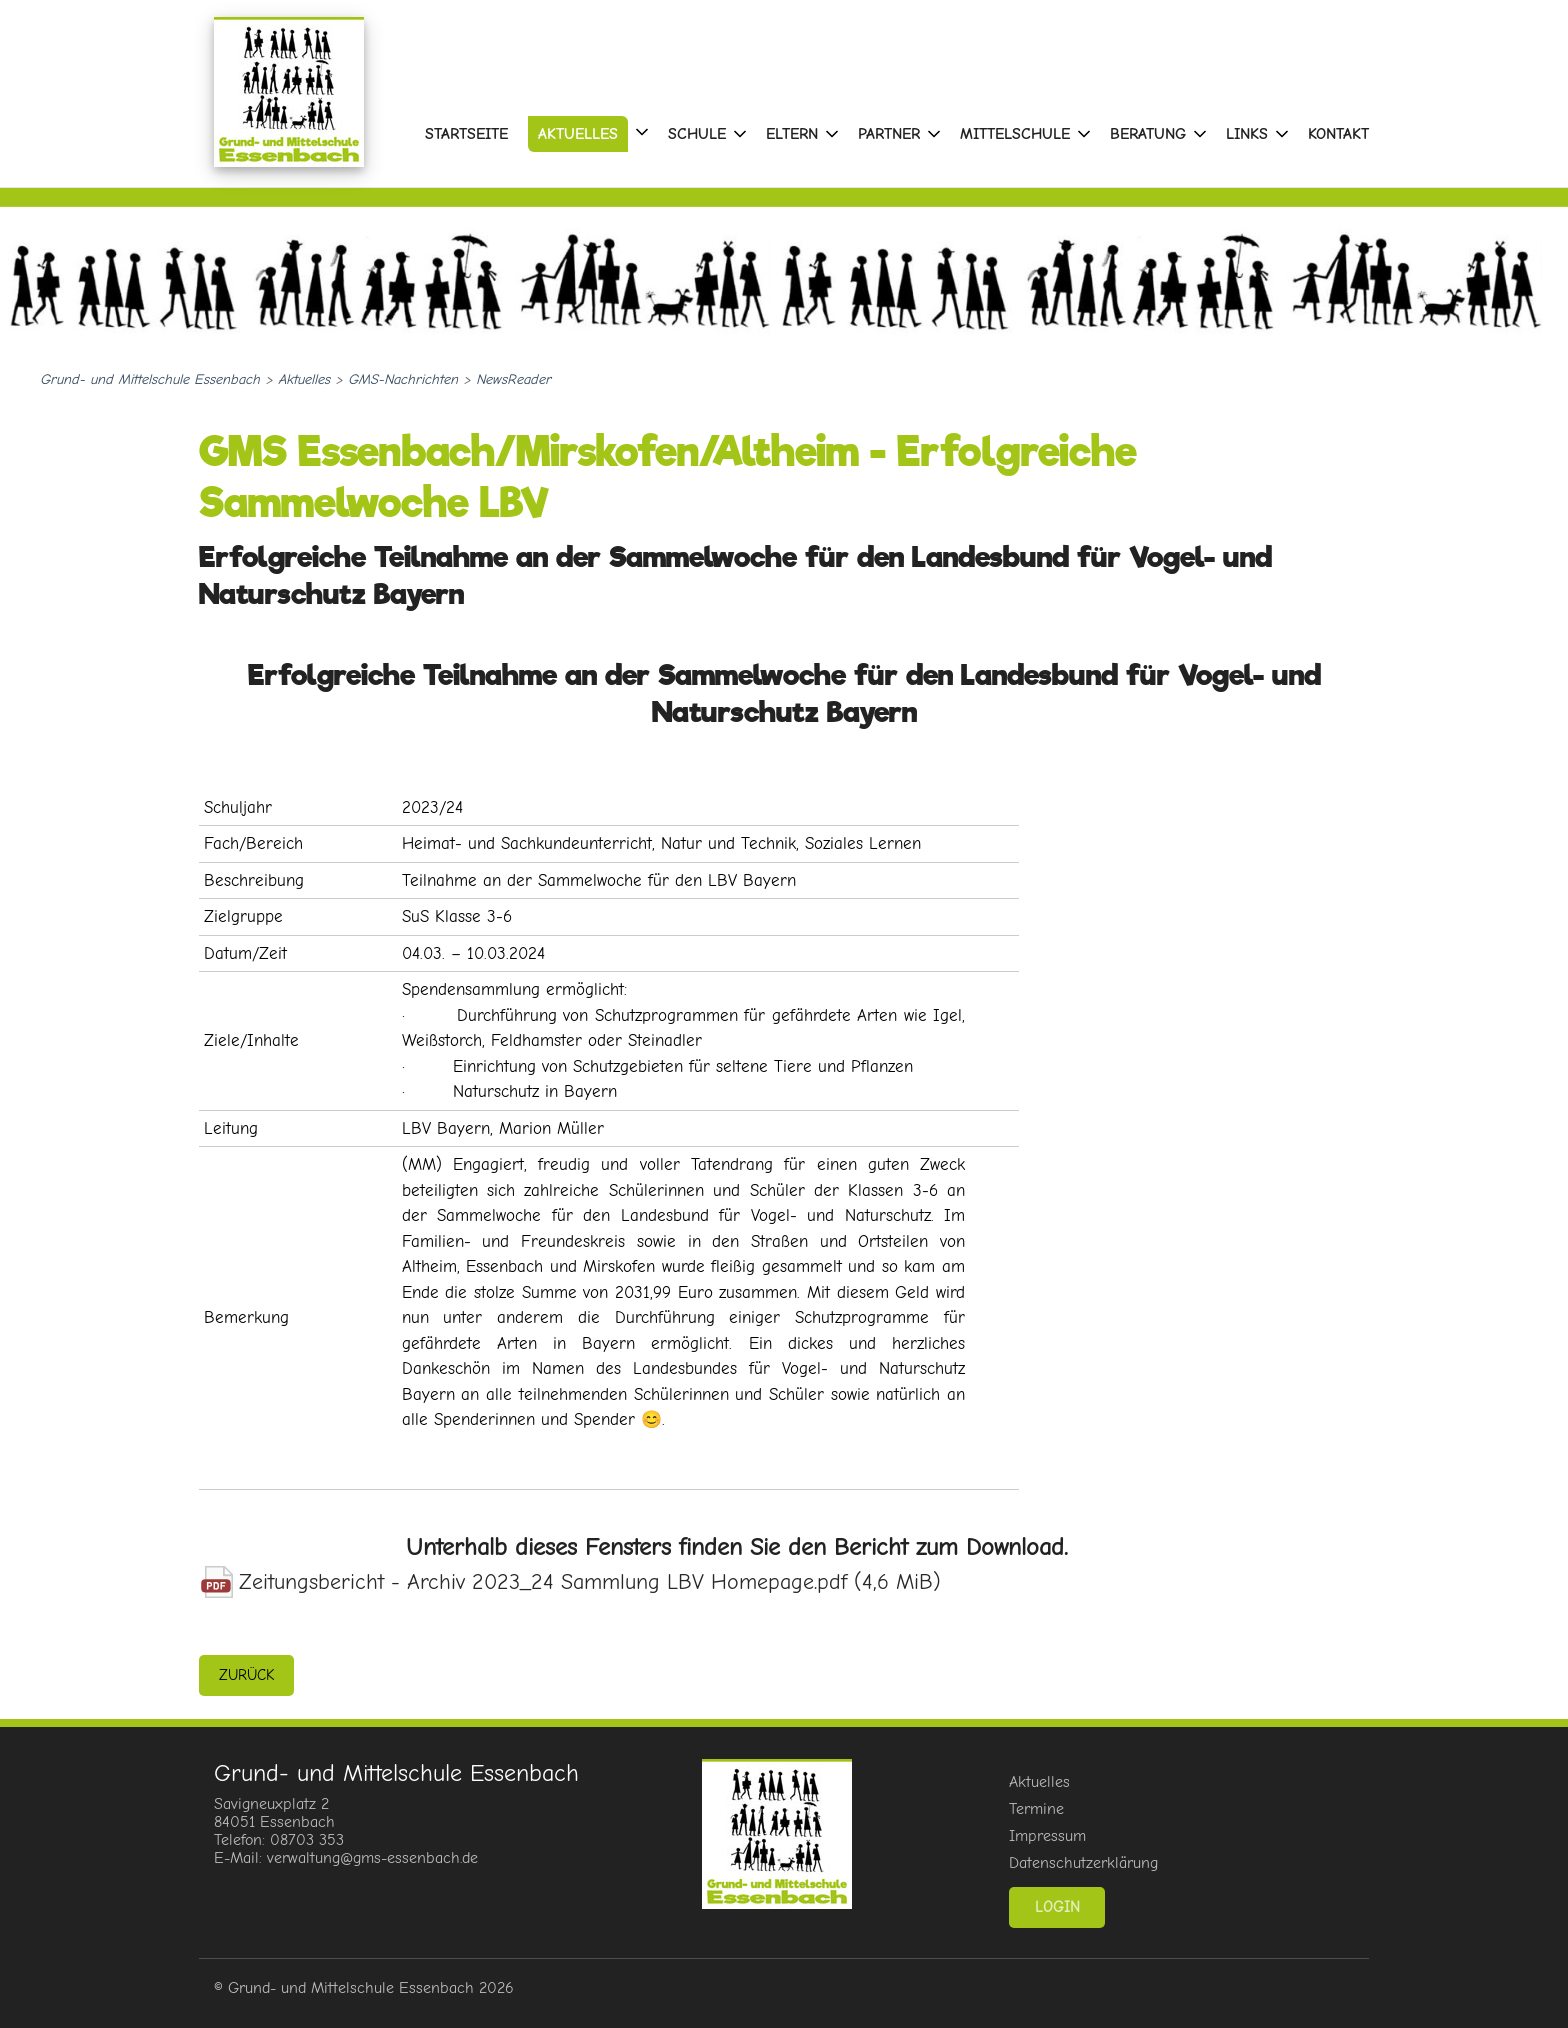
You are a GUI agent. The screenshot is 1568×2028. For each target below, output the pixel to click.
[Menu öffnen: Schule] (740, 134)
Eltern (792, 134)
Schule (697, 134)
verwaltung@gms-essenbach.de (372, 1858)
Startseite (466, 134)
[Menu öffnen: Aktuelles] (642, 132)
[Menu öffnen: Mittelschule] (1084, 134)
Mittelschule (1015, 134)
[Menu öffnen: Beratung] (1200, 134)
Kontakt (1338, 134)
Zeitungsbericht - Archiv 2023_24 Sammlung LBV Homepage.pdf (590, 1582)
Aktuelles (578, 134)
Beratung (1148, 134)
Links (1247, 134)
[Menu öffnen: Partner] (934, 134)
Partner (889, 134)
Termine (1036, 1809)
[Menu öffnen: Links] (1282, 134)
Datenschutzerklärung (1083, 1863)
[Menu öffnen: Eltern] (832, 134)
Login (1057, 1907)
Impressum (1047, 1836)
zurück (246, 1675)
